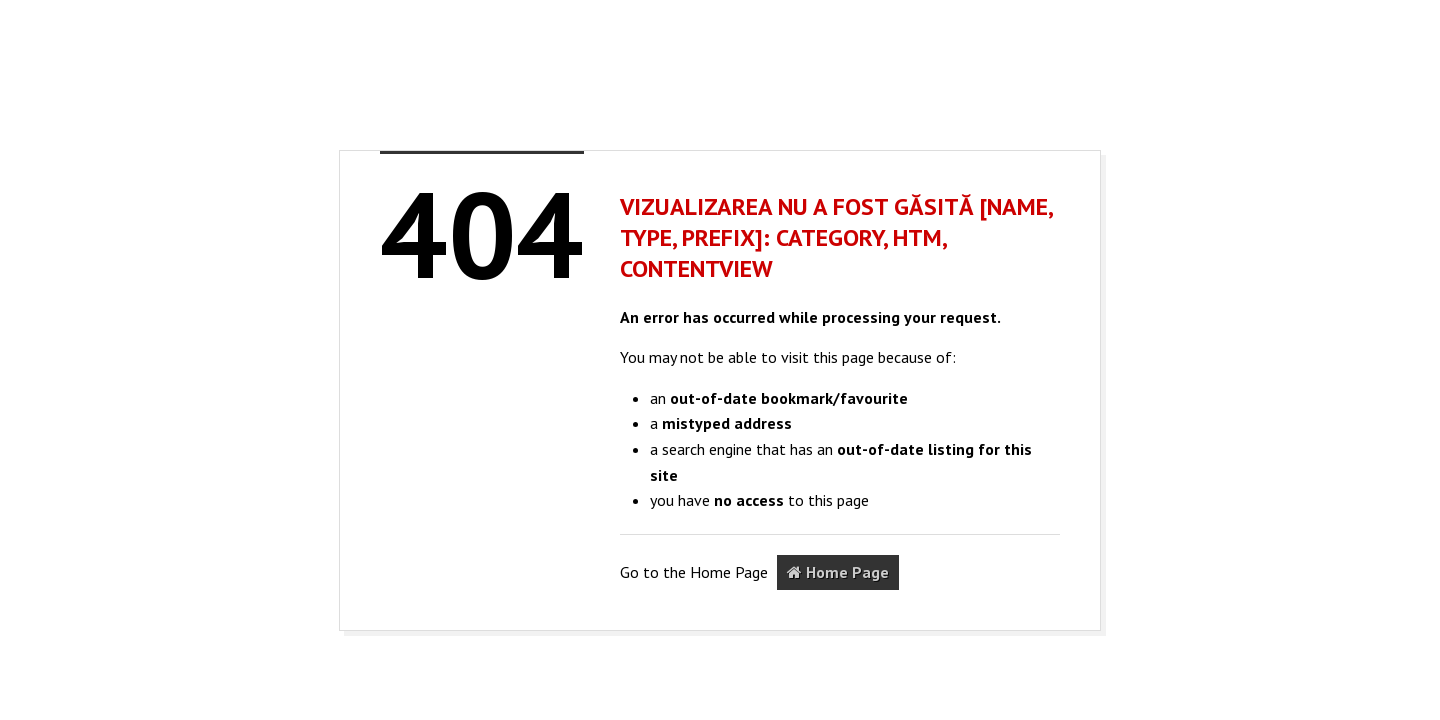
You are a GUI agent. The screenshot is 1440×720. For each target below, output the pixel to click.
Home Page (838, 572)
